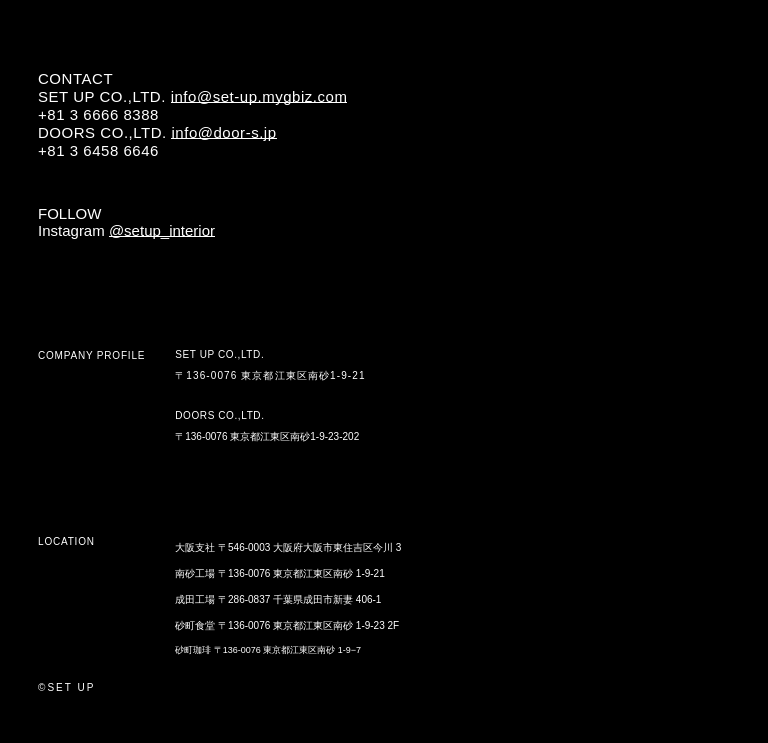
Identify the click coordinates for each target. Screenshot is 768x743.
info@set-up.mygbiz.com (259, 96)
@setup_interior (162, 230)
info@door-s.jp (223, 132)
